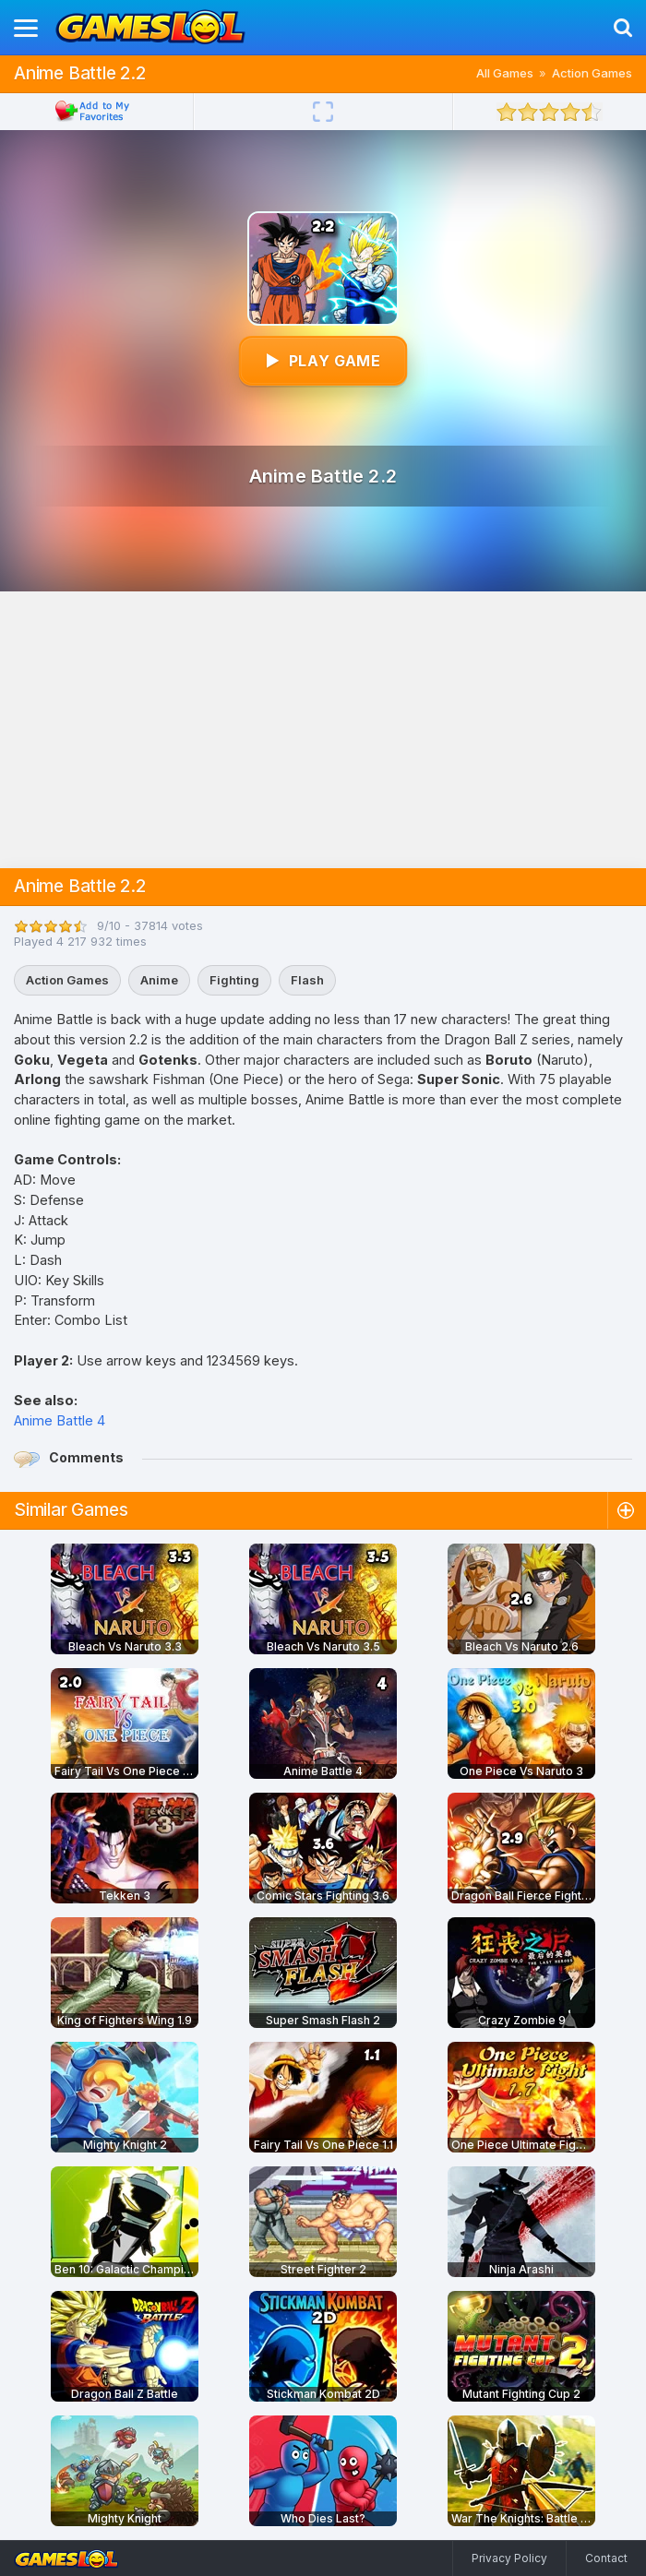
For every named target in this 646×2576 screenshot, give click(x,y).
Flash (307, 979)
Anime (159, 979)
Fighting (234, 979)
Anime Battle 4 (59, 1420)
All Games (504, 73)
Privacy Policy (509, 2558)
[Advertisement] (323, 729)
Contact (606, 2558)
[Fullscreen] (323, 111)
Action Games (592, 73)
